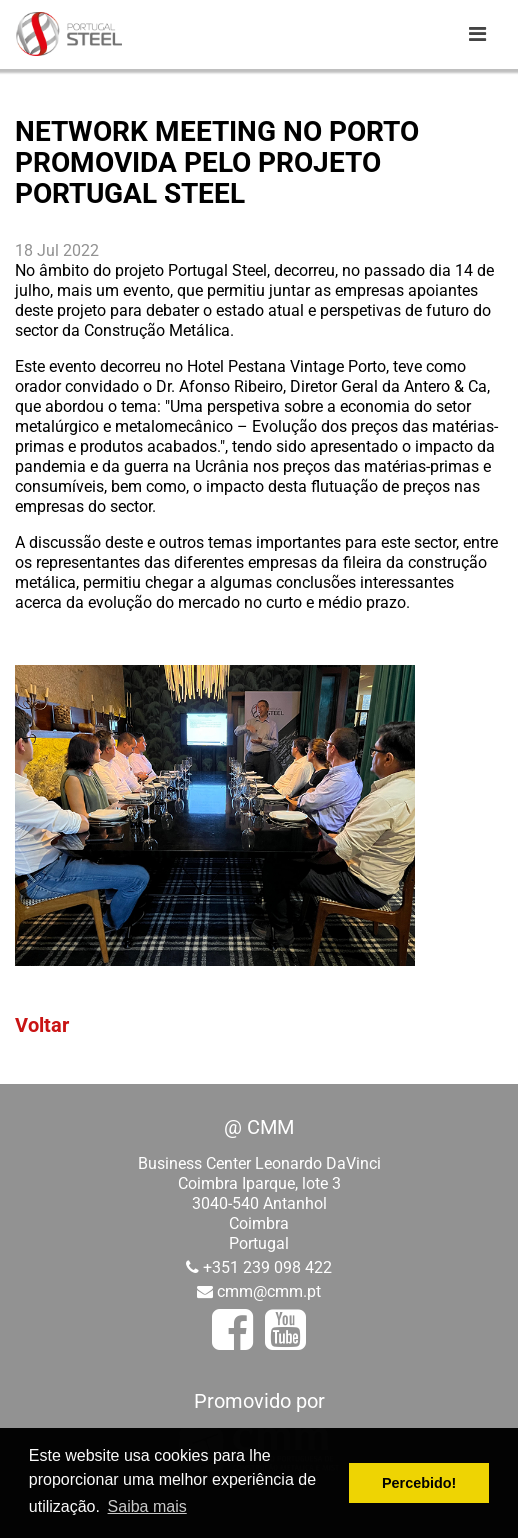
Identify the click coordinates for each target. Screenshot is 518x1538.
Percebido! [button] (419, 1483)
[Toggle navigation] (477, 34)
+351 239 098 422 (267, 1267)
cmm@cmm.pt (269, 1291)
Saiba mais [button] (147, 1506)
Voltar (42, 1025)
